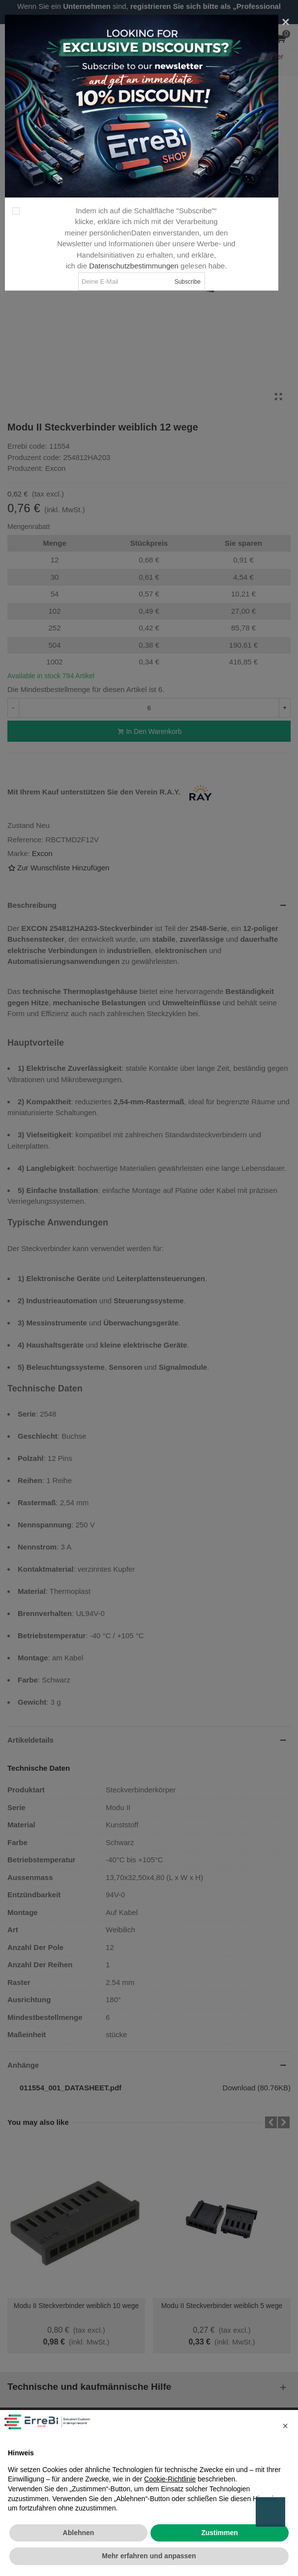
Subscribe (188, 281)
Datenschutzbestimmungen (134, 266)
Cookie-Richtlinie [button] (170, 2479)
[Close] (285, 22)
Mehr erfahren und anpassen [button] (149, 2556)
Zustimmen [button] (219, 2533)
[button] (285, 2426)
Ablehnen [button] (78, 2533)
